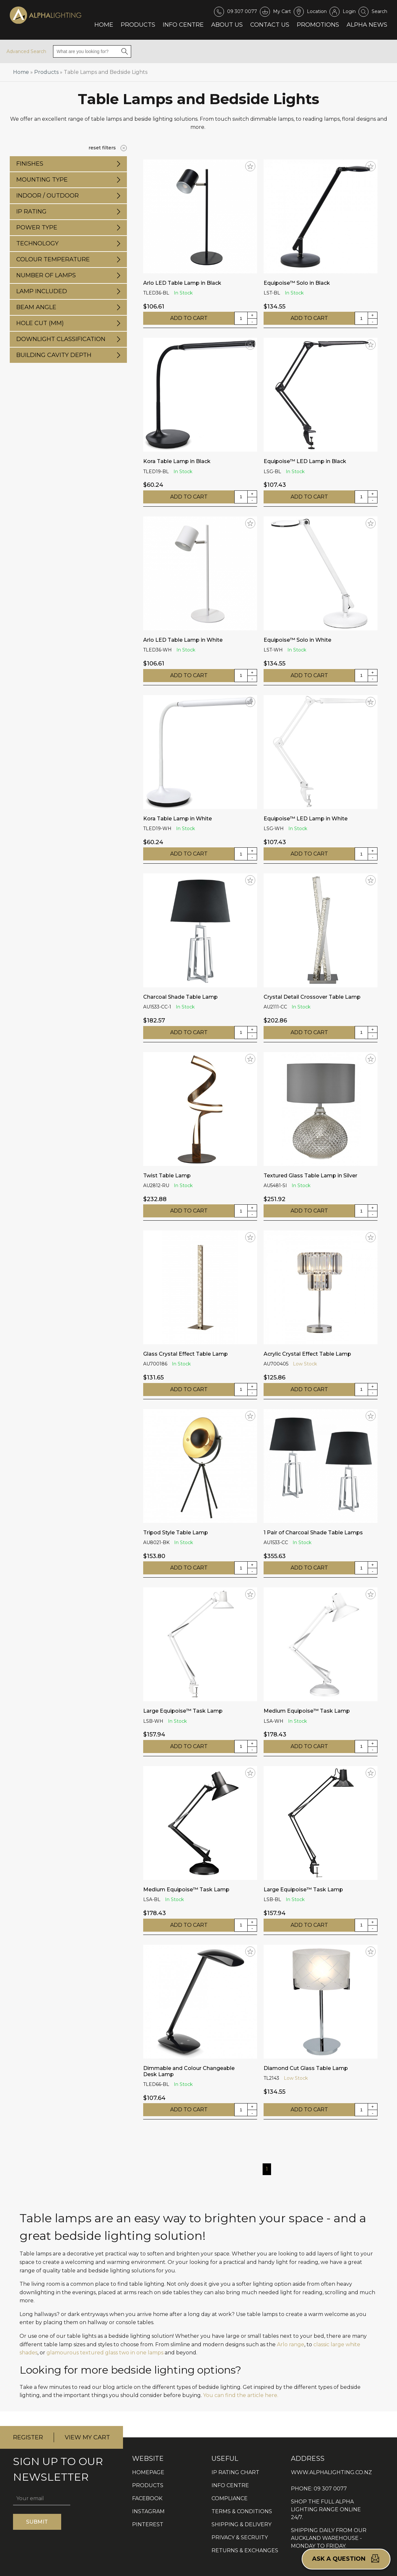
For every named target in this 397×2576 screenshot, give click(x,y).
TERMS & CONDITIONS (242, 2511)
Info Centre (183, 24)
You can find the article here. (240, 2395)
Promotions (318, 24)
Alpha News (367, 24)
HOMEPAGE (148, 2472)
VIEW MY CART (87, 2437)
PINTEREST (147, 2524)
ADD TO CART (189, 318)
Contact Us (269, 24)
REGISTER (28, 2437)
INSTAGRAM (148, 2511)
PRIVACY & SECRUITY (240, 2537)
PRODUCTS (147, 2485)
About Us (227, 24)
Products (138, 24)
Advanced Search (26, 51)
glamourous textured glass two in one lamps (105, 2353)
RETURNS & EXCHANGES (245, 2550)
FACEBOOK (147, 2498)
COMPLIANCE (230, 2498)
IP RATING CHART (235, 2472)
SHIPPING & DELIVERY (241, 2524)
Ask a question (346, 2558)
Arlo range (290, 2344)
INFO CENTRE (230, 2485)
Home (103, 24)
